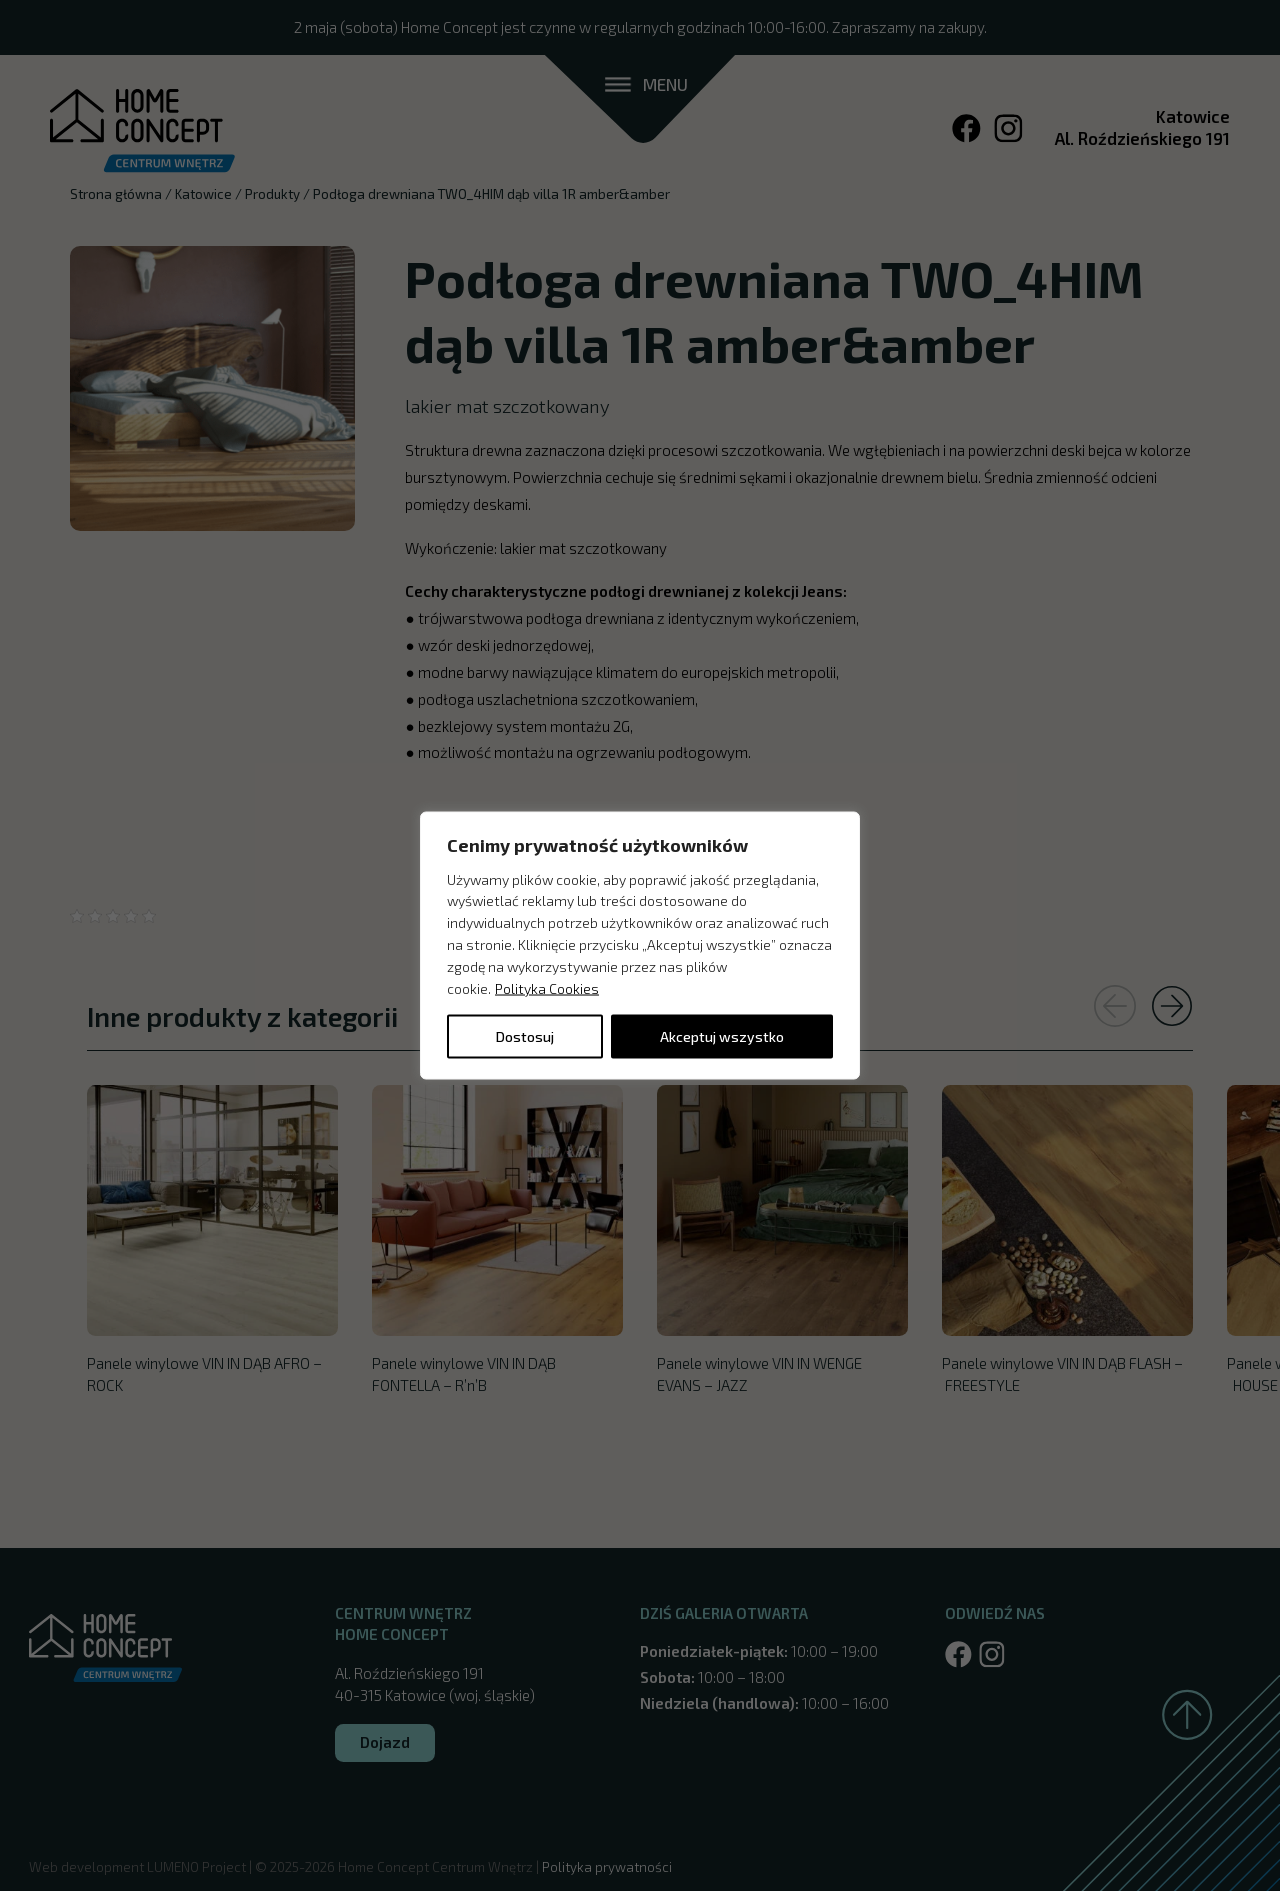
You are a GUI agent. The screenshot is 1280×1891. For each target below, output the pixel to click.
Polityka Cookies (547, 987)
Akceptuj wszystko (722, 1036)
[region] (640, 945)
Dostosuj (525, 1036)
